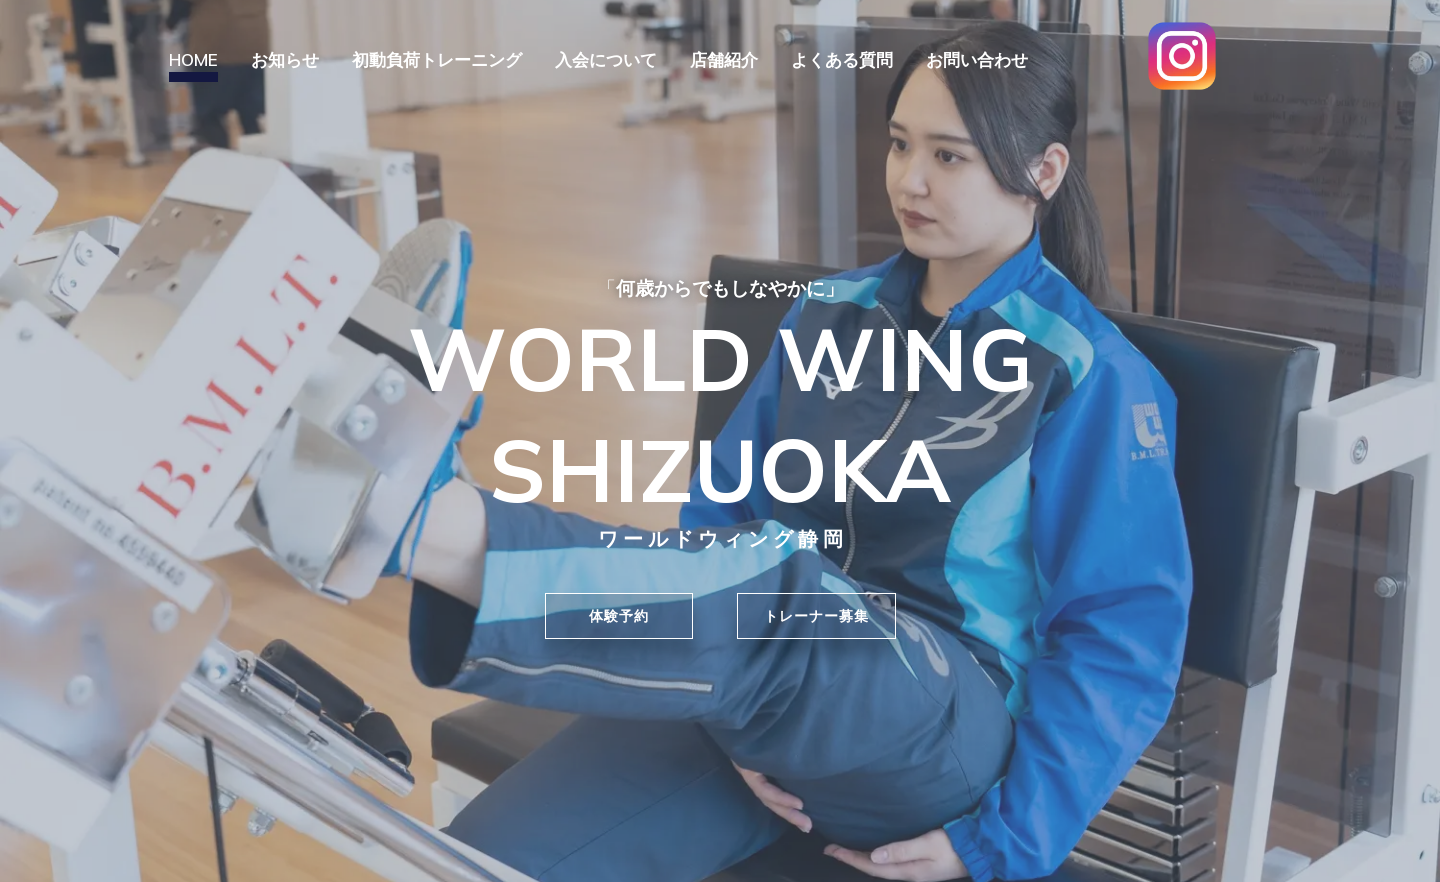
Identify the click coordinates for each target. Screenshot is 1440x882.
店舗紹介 (724, 59)
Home (193, 59)
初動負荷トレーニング (437, 59)
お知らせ (285, 59)
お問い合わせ (977, 59)
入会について (606, 59)
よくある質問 (842, 59)
